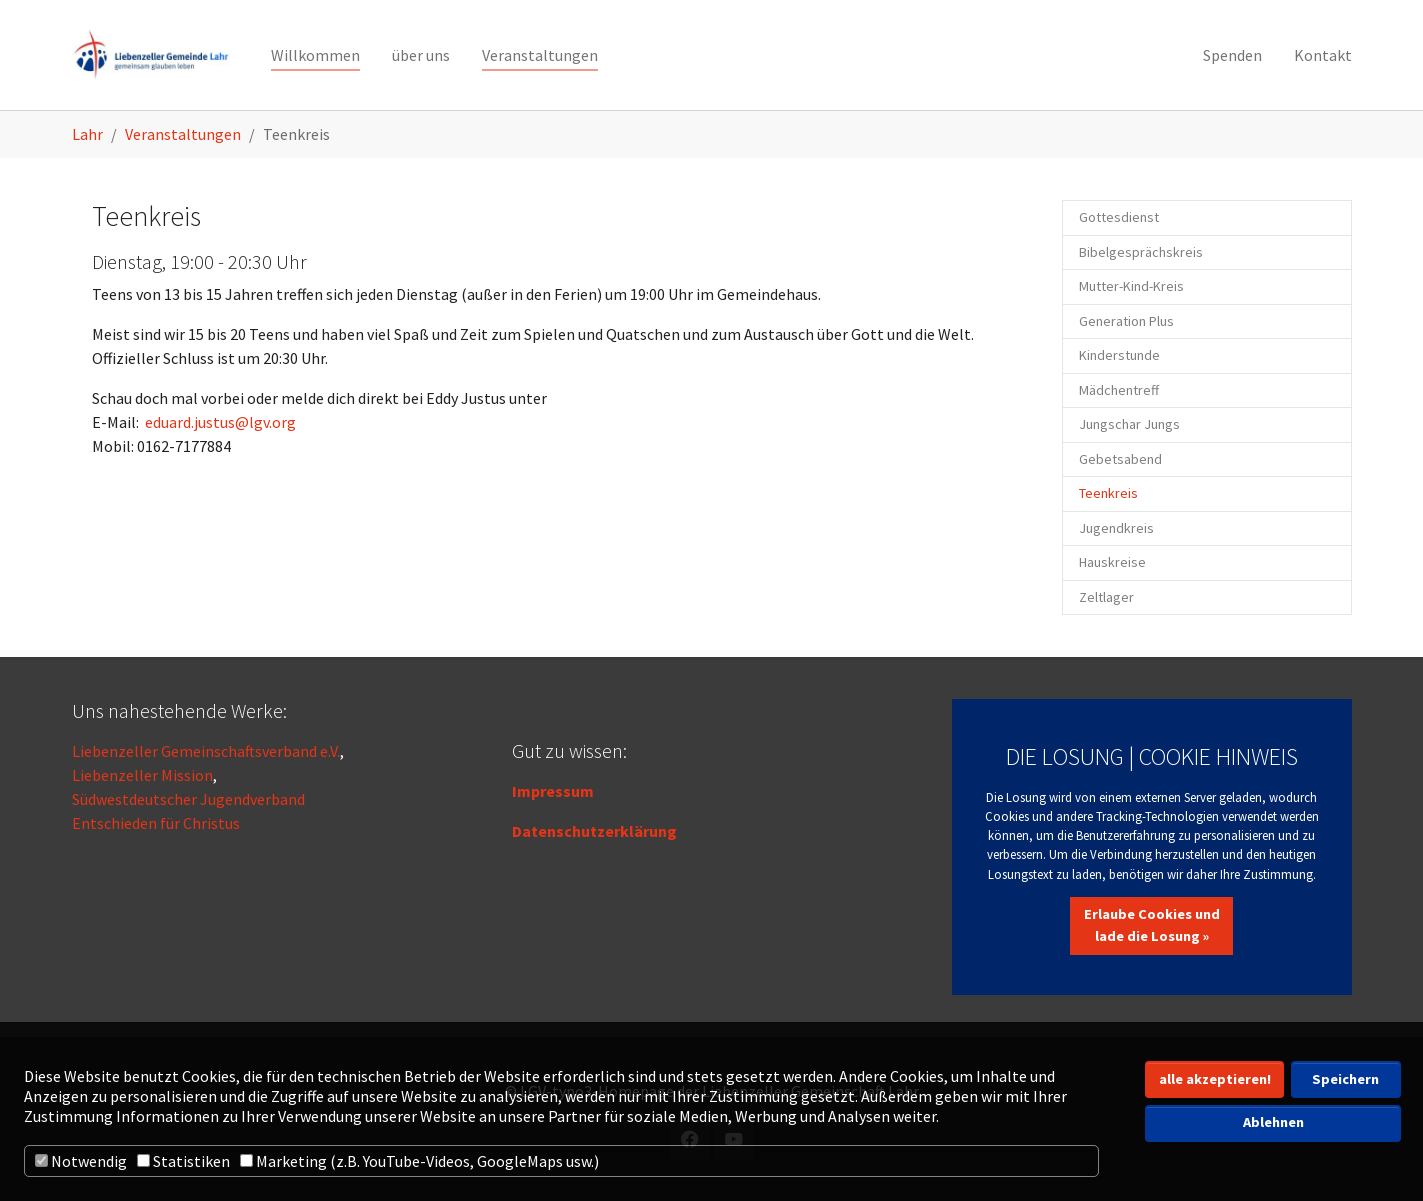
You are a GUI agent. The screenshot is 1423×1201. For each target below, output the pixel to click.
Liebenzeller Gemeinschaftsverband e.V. (206, 751)
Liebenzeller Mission (142, 775)
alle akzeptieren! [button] (1215, 1079)
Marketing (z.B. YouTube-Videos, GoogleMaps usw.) (419, 1161)
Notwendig (81, 1161)
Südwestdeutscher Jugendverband (188, 799)
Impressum (553, 791)
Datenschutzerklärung (594, 831)
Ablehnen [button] (1273, 1122)
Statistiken (183, 1161)
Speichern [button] (1345, 1079)
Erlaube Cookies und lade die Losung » (1152, 925)
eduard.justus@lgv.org (220, 422)
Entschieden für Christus (156, 823)
